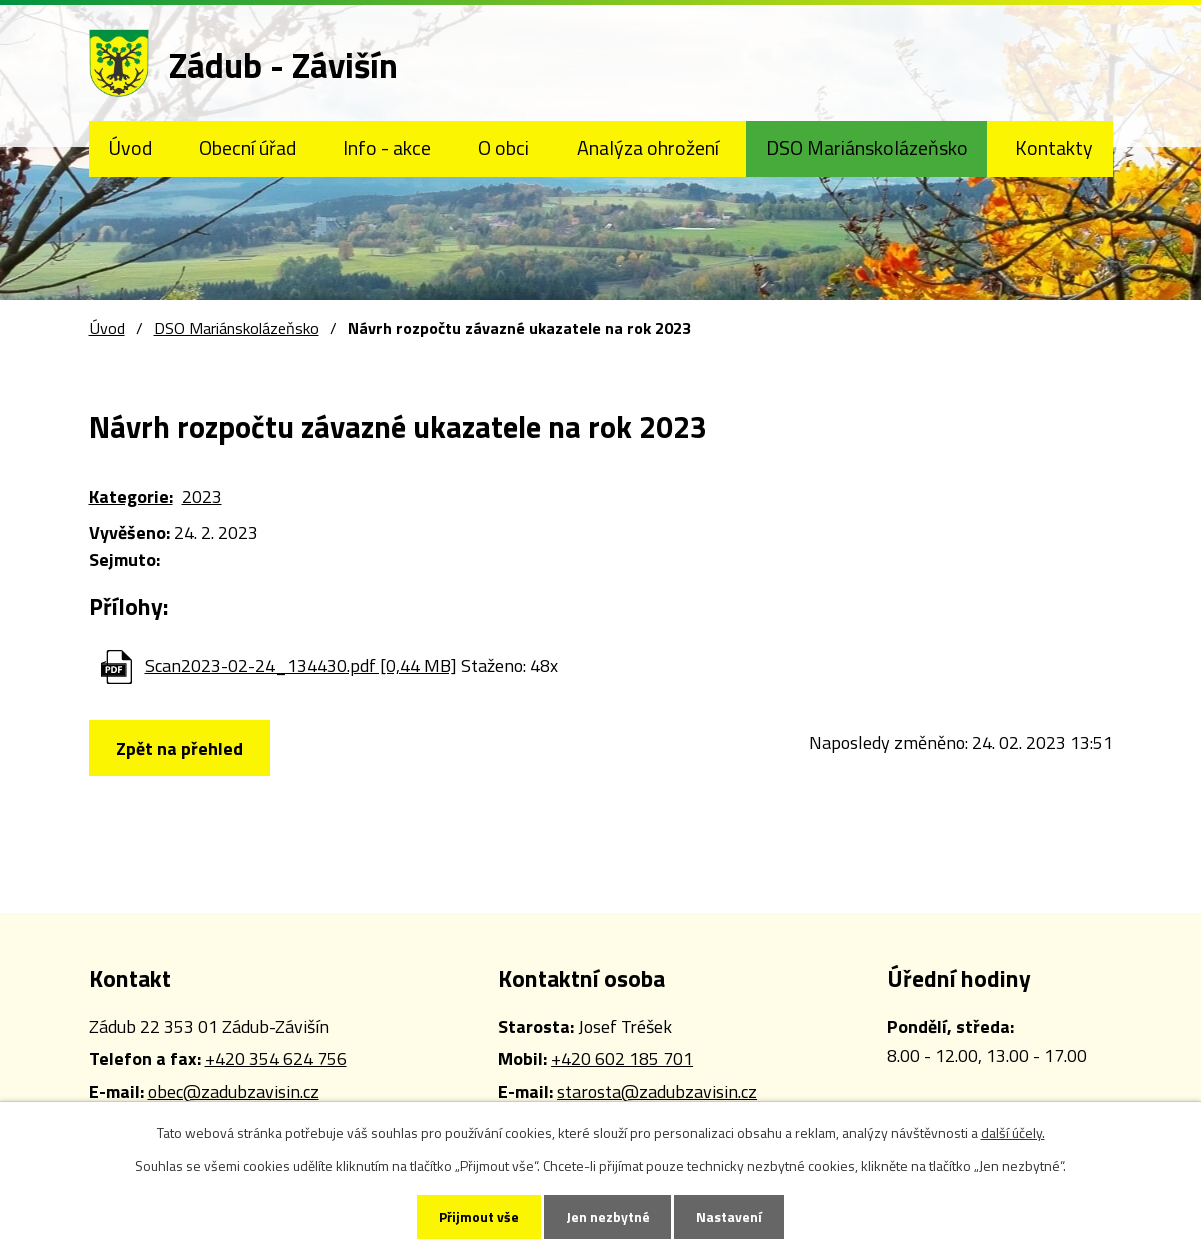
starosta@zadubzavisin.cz (657, 1091)
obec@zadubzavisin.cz (233, 1091)
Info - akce (387, 148)
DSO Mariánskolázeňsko (867, 148)
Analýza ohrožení (648, 148)
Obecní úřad (247, 148)
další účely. (1013, 1131)
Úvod (130, 148)
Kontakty (1054, 148)
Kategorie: (131, 496)
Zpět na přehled (181, 748)
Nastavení (732, 1216)
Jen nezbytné (608, 1216)
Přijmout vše (477, 1216)
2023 (202, 496)
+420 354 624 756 (276, 1058)
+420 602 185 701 (622, 1058)
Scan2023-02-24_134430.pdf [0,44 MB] (301, 665)
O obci (503, 148)
